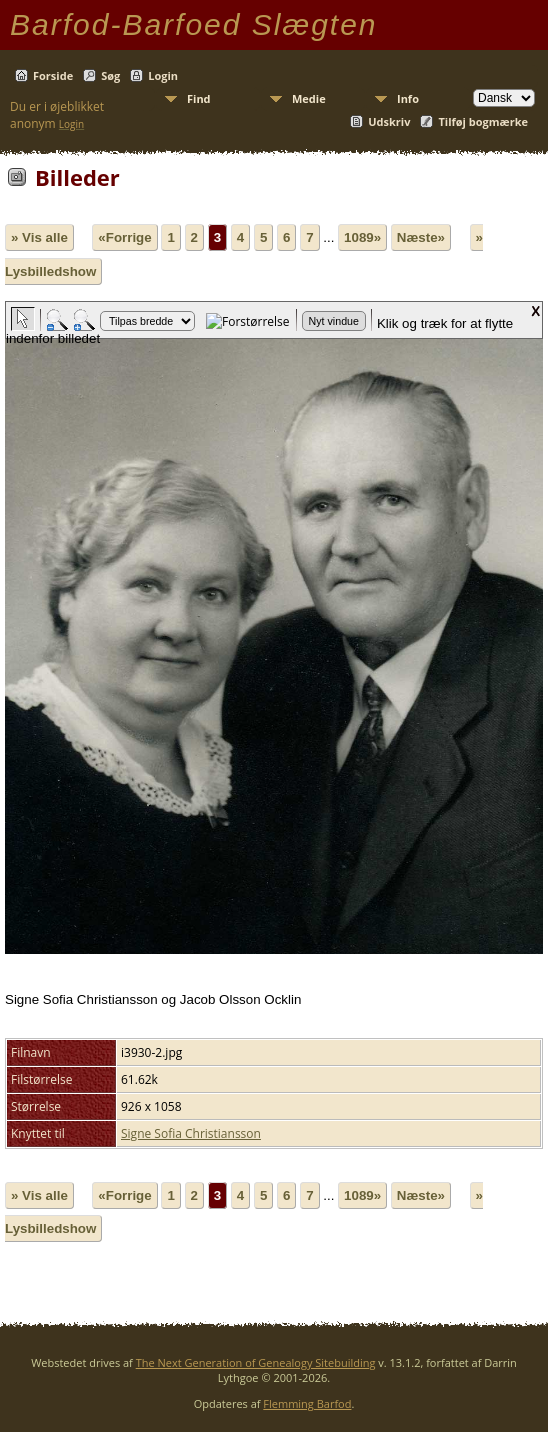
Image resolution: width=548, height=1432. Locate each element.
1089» (362, 237)
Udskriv (389, 121)
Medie (309, 98)
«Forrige (124, 237)
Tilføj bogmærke (483, 121)
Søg (110, 75)
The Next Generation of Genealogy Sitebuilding (256, 1362)
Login (163, 75)
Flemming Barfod (307, 1403)
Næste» (421, 237)
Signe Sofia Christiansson (191, 1133)
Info (408, 98)
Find (199, 98)
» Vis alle (39, 237)
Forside (53, 75)
